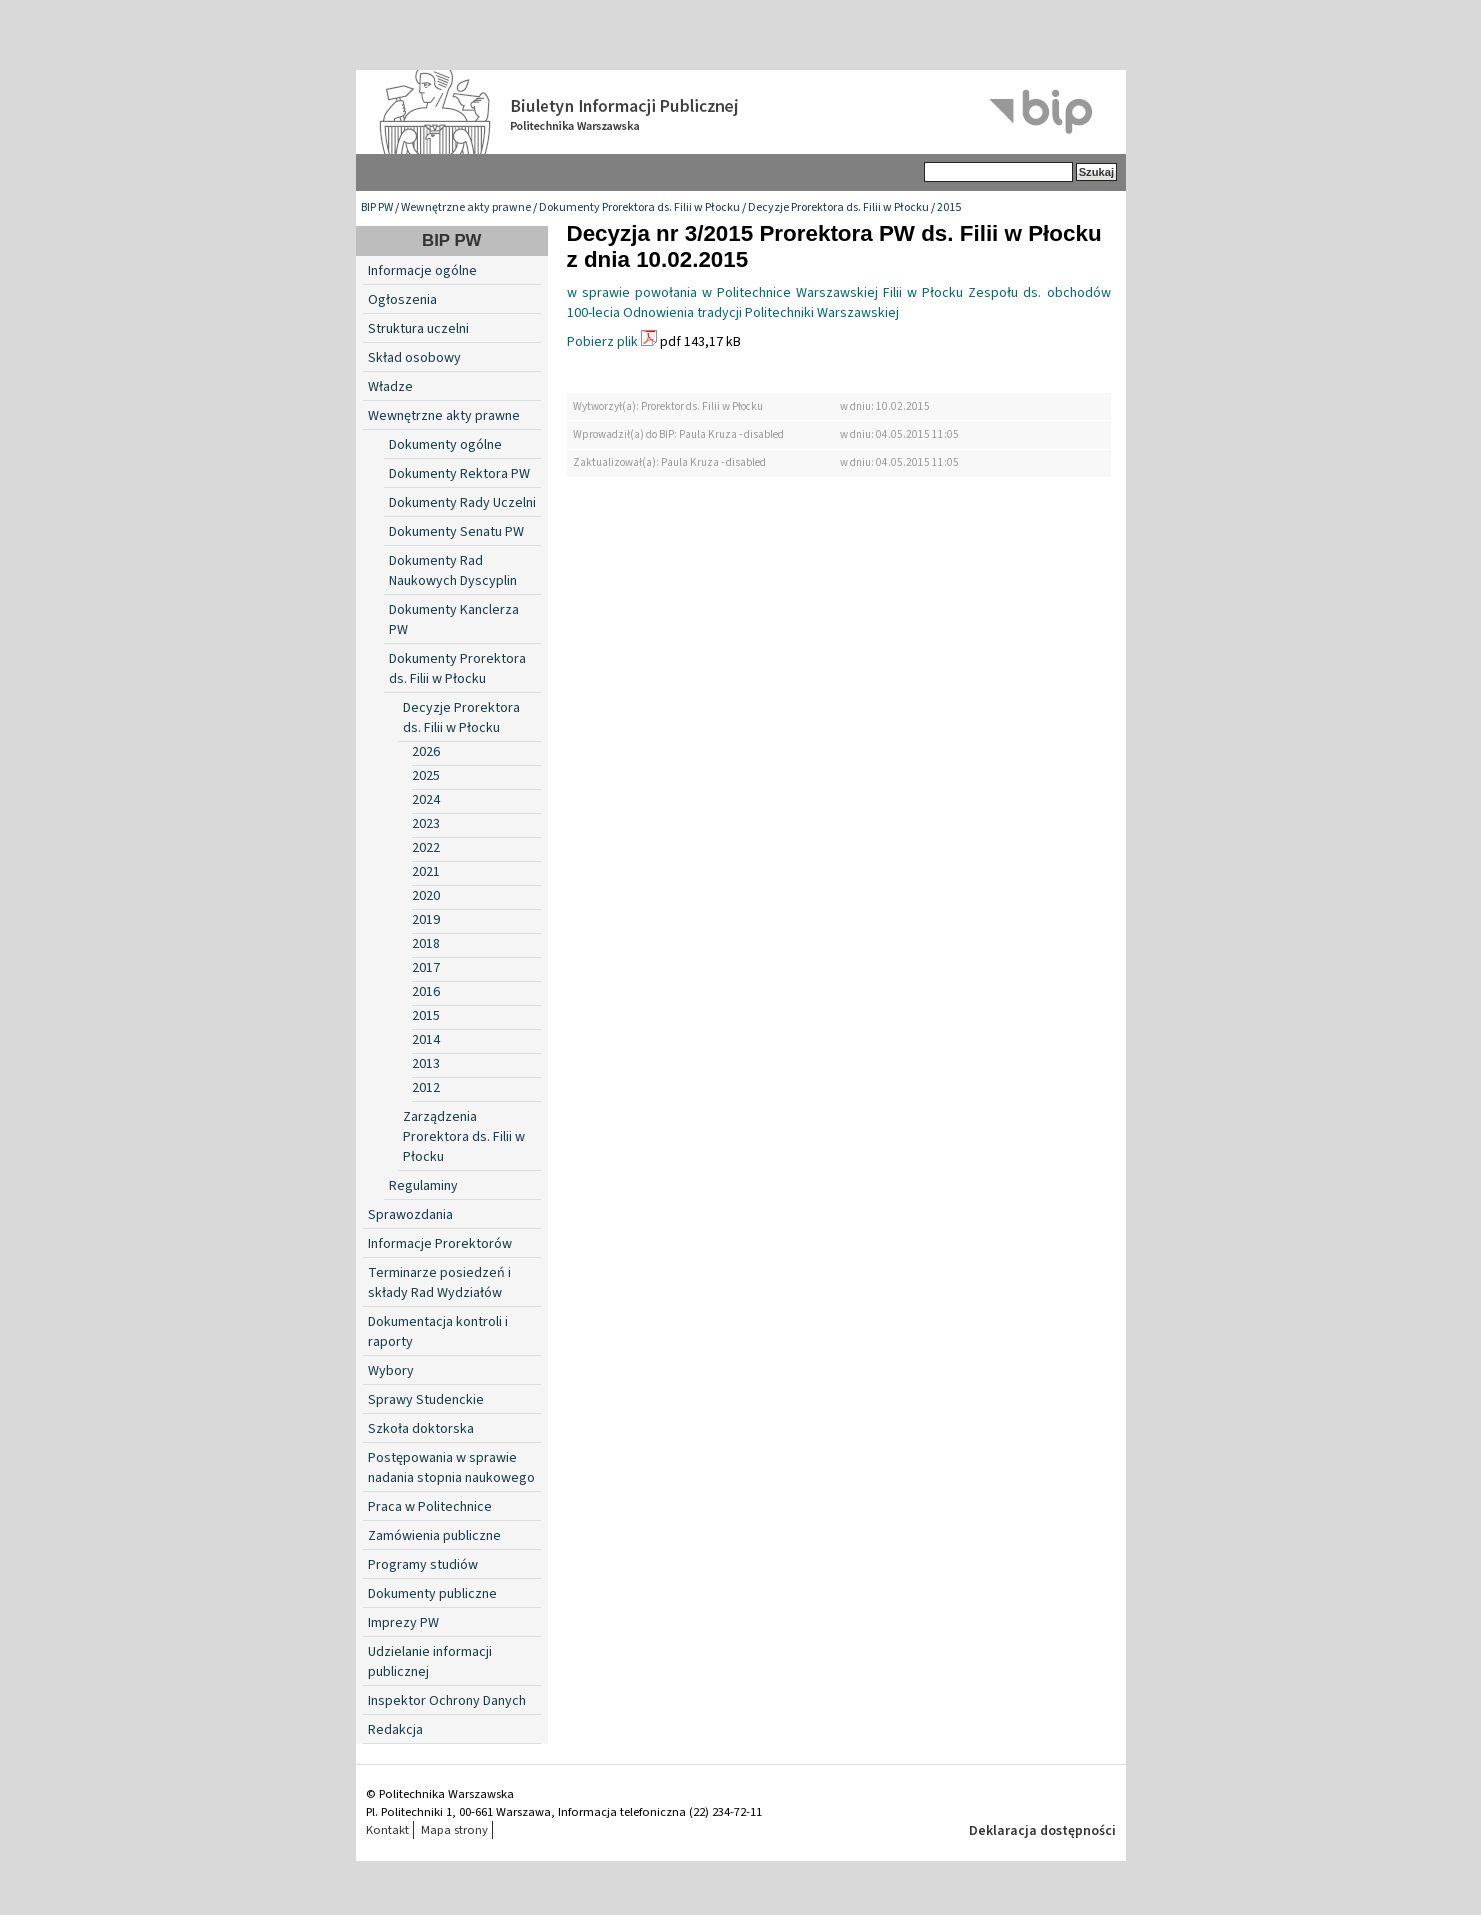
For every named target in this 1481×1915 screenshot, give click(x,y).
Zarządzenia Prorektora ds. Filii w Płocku (464, 1137)
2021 (426, 872)
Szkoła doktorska (421, 1429)
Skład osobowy (414, 358)
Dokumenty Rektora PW (459, 474)
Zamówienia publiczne (434, 1536)
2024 (426, 800)
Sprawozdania (410, 1215)
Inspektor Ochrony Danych (447, 1701)
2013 (426, 1064)
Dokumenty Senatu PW (456, 532)
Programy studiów (423, 1565)
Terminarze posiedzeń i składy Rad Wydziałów (439, 1283)
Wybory (391, 1371)
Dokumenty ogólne (445, 445)
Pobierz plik (602, 342)
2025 (426, 776)
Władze (390, 387)
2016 (426, 992)
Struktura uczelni (418, 329)
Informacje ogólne (422, 271)
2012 (426, 1088)
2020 (426, 896)
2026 (426, 752)
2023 (426, 824)
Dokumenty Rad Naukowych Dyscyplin (453, 571)
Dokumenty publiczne (432, 1594)
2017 (426, 968)
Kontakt (387, 1830)
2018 (426, 944)
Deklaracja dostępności (1042, 1831)
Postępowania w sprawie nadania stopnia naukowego (451, 1468)
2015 (949, 207)
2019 (426, 920)
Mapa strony (454, 1830)
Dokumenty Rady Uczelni (462, 503)
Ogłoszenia (402, 300)
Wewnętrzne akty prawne (466, 207)
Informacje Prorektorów (440, 1244)
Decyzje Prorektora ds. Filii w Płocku (838, 207)
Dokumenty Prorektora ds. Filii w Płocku (639, 207)
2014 (426, 1040)
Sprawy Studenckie (426, 1400)
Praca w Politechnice (430, 1507)
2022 (426, 848)
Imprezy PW (403, 1623)
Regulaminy (423, 1186)
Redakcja (395, 1730)
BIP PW (377, 207)
